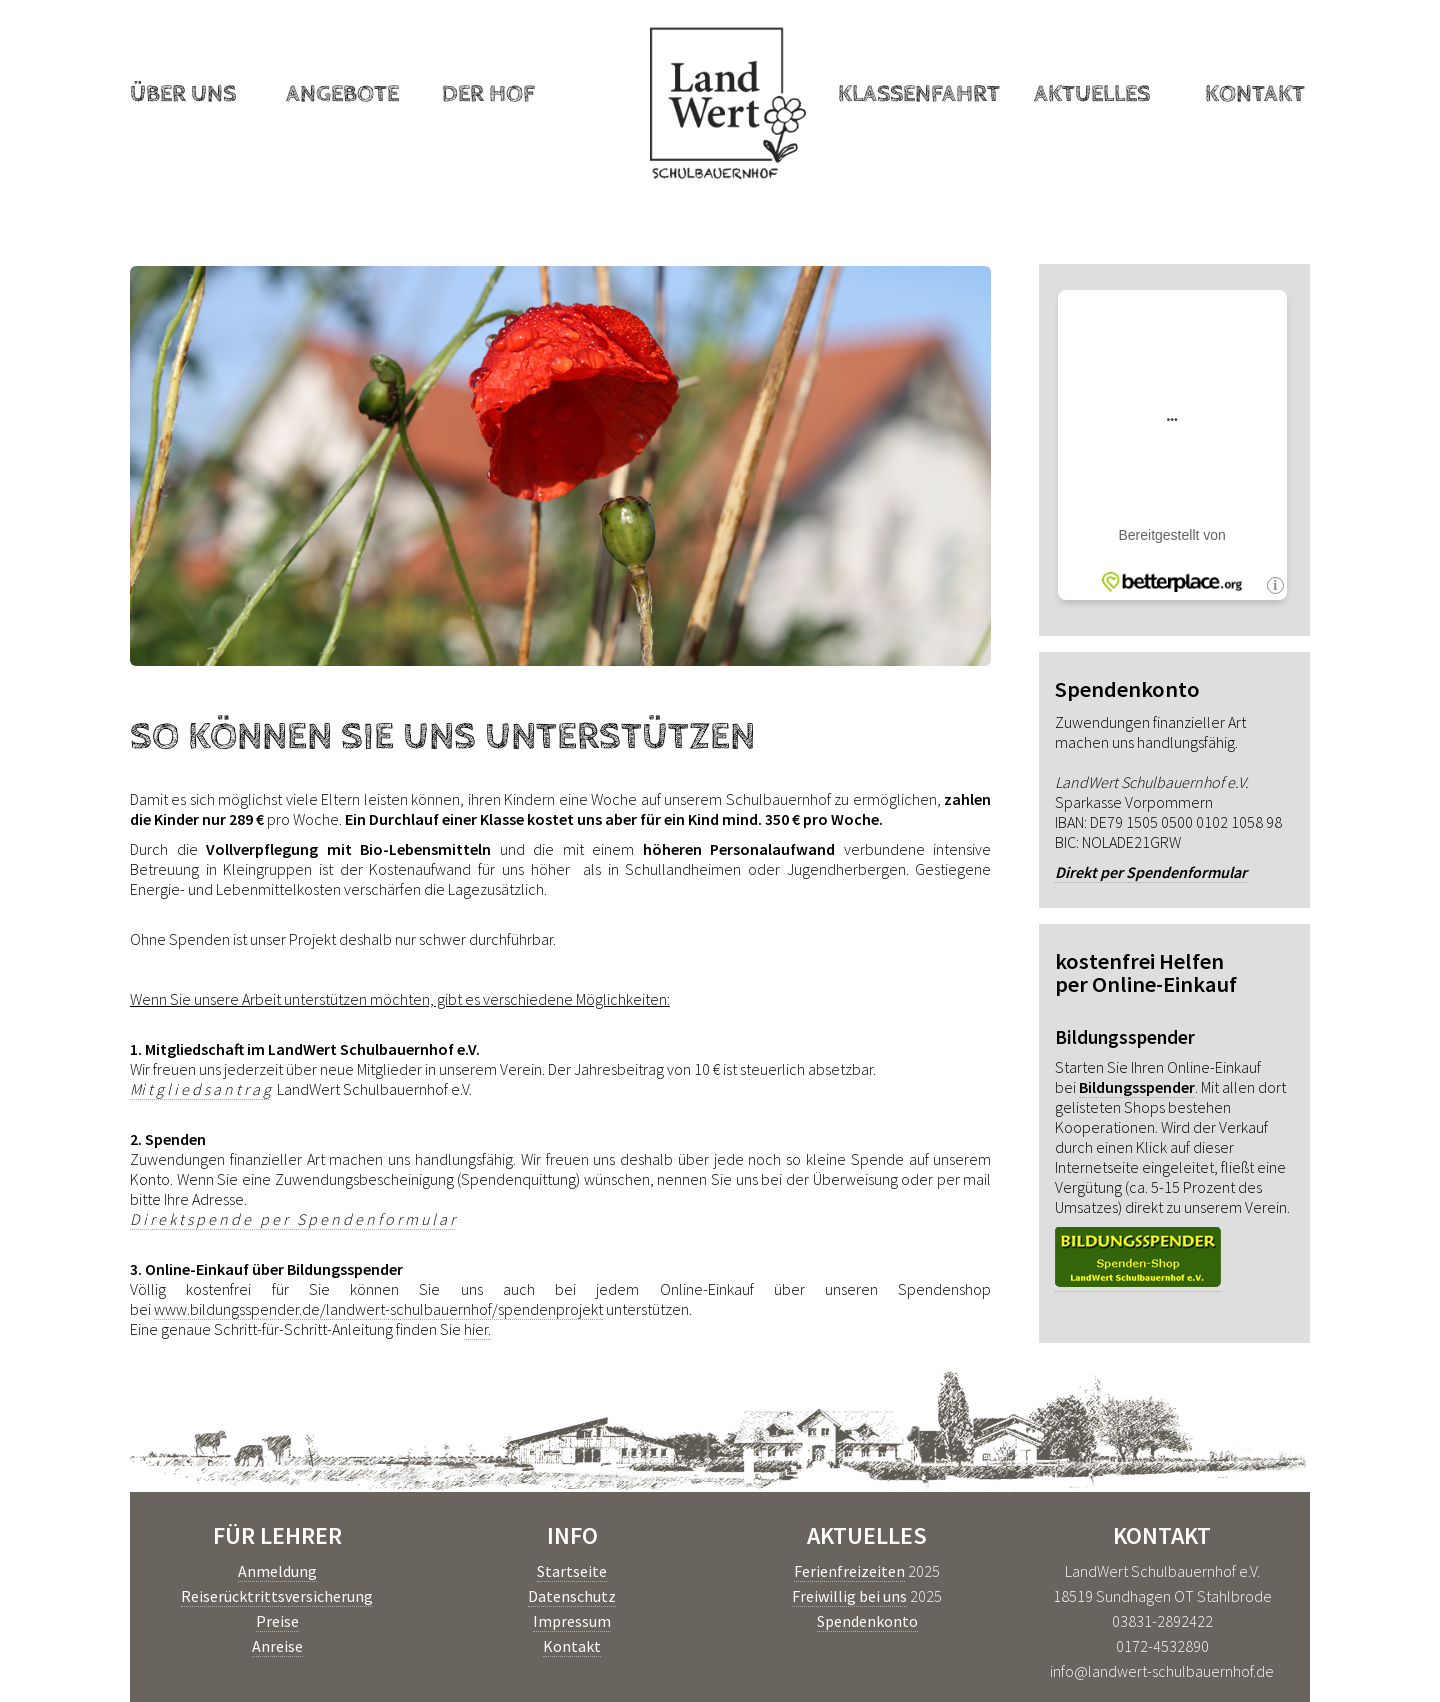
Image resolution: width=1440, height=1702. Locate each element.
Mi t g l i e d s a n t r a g (200, 1089)
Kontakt (1255, 94)
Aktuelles (1092, 94)
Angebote (342, 94)
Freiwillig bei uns (849, 1596)
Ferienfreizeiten (849, 1571)
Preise (277, 1621)
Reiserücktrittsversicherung (277, 1596)
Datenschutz (572, 1596)
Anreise (277, 1646)
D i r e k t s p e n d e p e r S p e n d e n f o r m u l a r (292, 1219)
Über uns (183, 94)
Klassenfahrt (919, 94)
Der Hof (488, 94)
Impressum (572, 1621)
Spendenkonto (867, 1621)
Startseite (572, 1571)
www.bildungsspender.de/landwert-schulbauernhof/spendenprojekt (378, 1309)
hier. (477, 1329)
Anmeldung (277, 1571)
